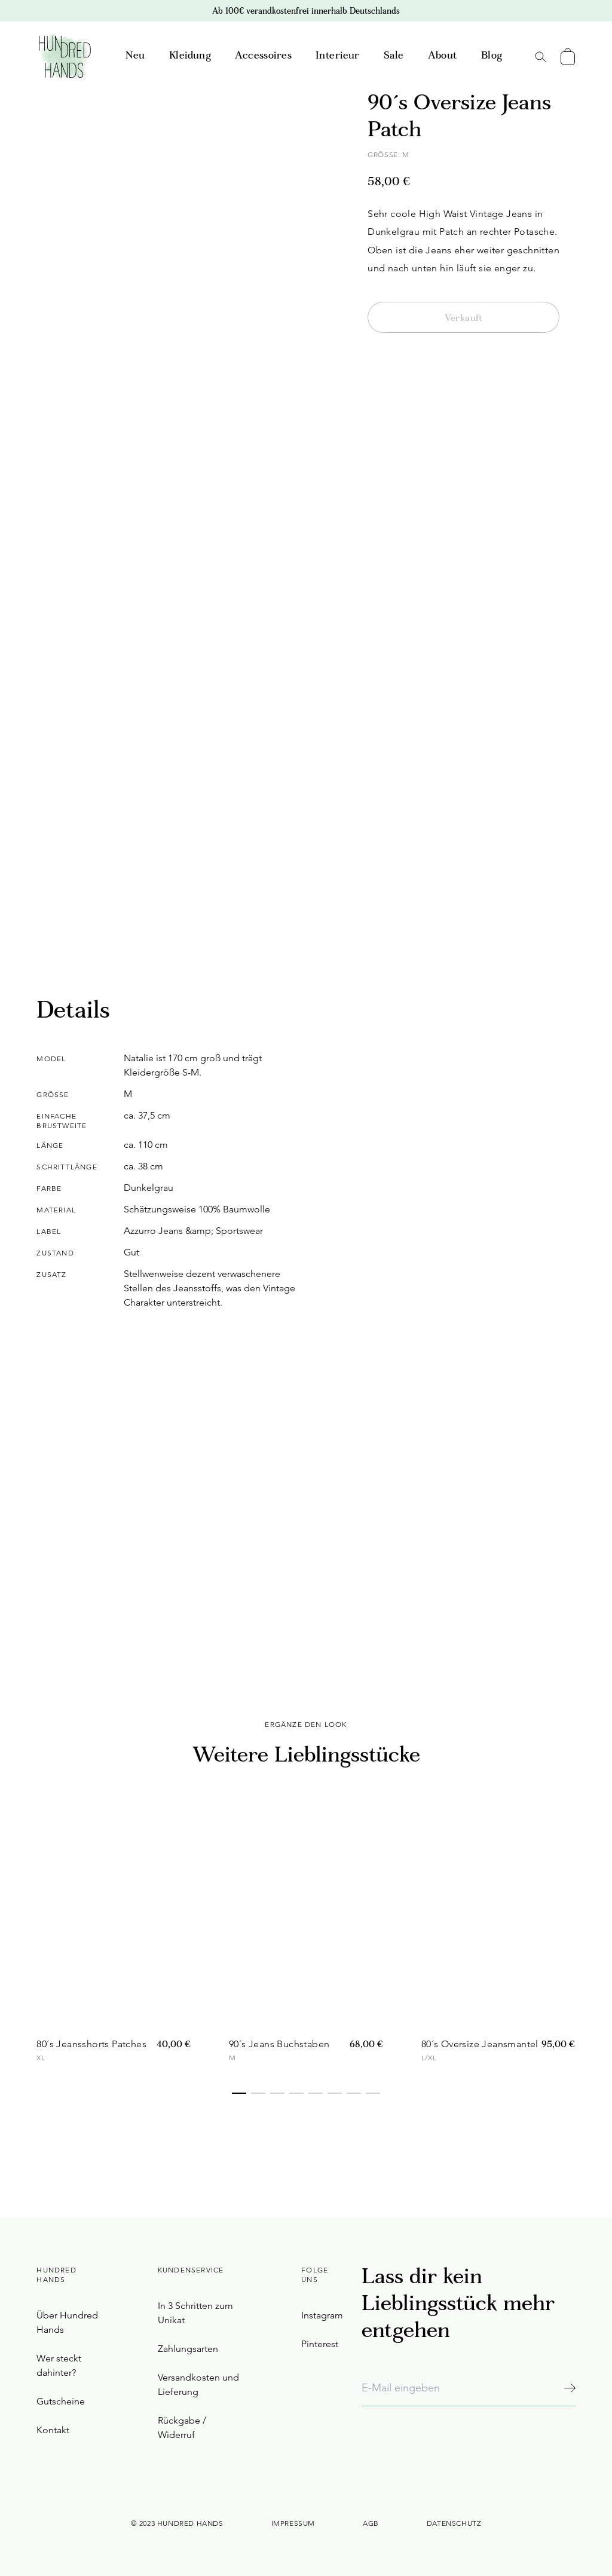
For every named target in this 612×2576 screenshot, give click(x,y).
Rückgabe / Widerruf (182, 2427)
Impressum (293, 2523)
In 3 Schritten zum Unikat (195, 2313)
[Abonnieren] (570, 2388)
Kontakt (52, 2430)
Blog (492, 56)
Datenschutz (454, 2523)
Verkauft (464, 318)
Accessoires (263, 56)
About (442, 56)
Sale (394, 56)
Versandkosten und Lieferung (198, 2384)
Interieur (338, 56)
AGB (371, 2523)
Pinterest (319, 2344)
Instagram (322, 2315)
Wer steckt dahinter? (58, 2365)
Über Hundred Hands (67, 2322)
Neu (135, 56)
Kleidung (190, 56)
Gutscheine (60, 2401)
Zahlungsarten (188, 2348)
